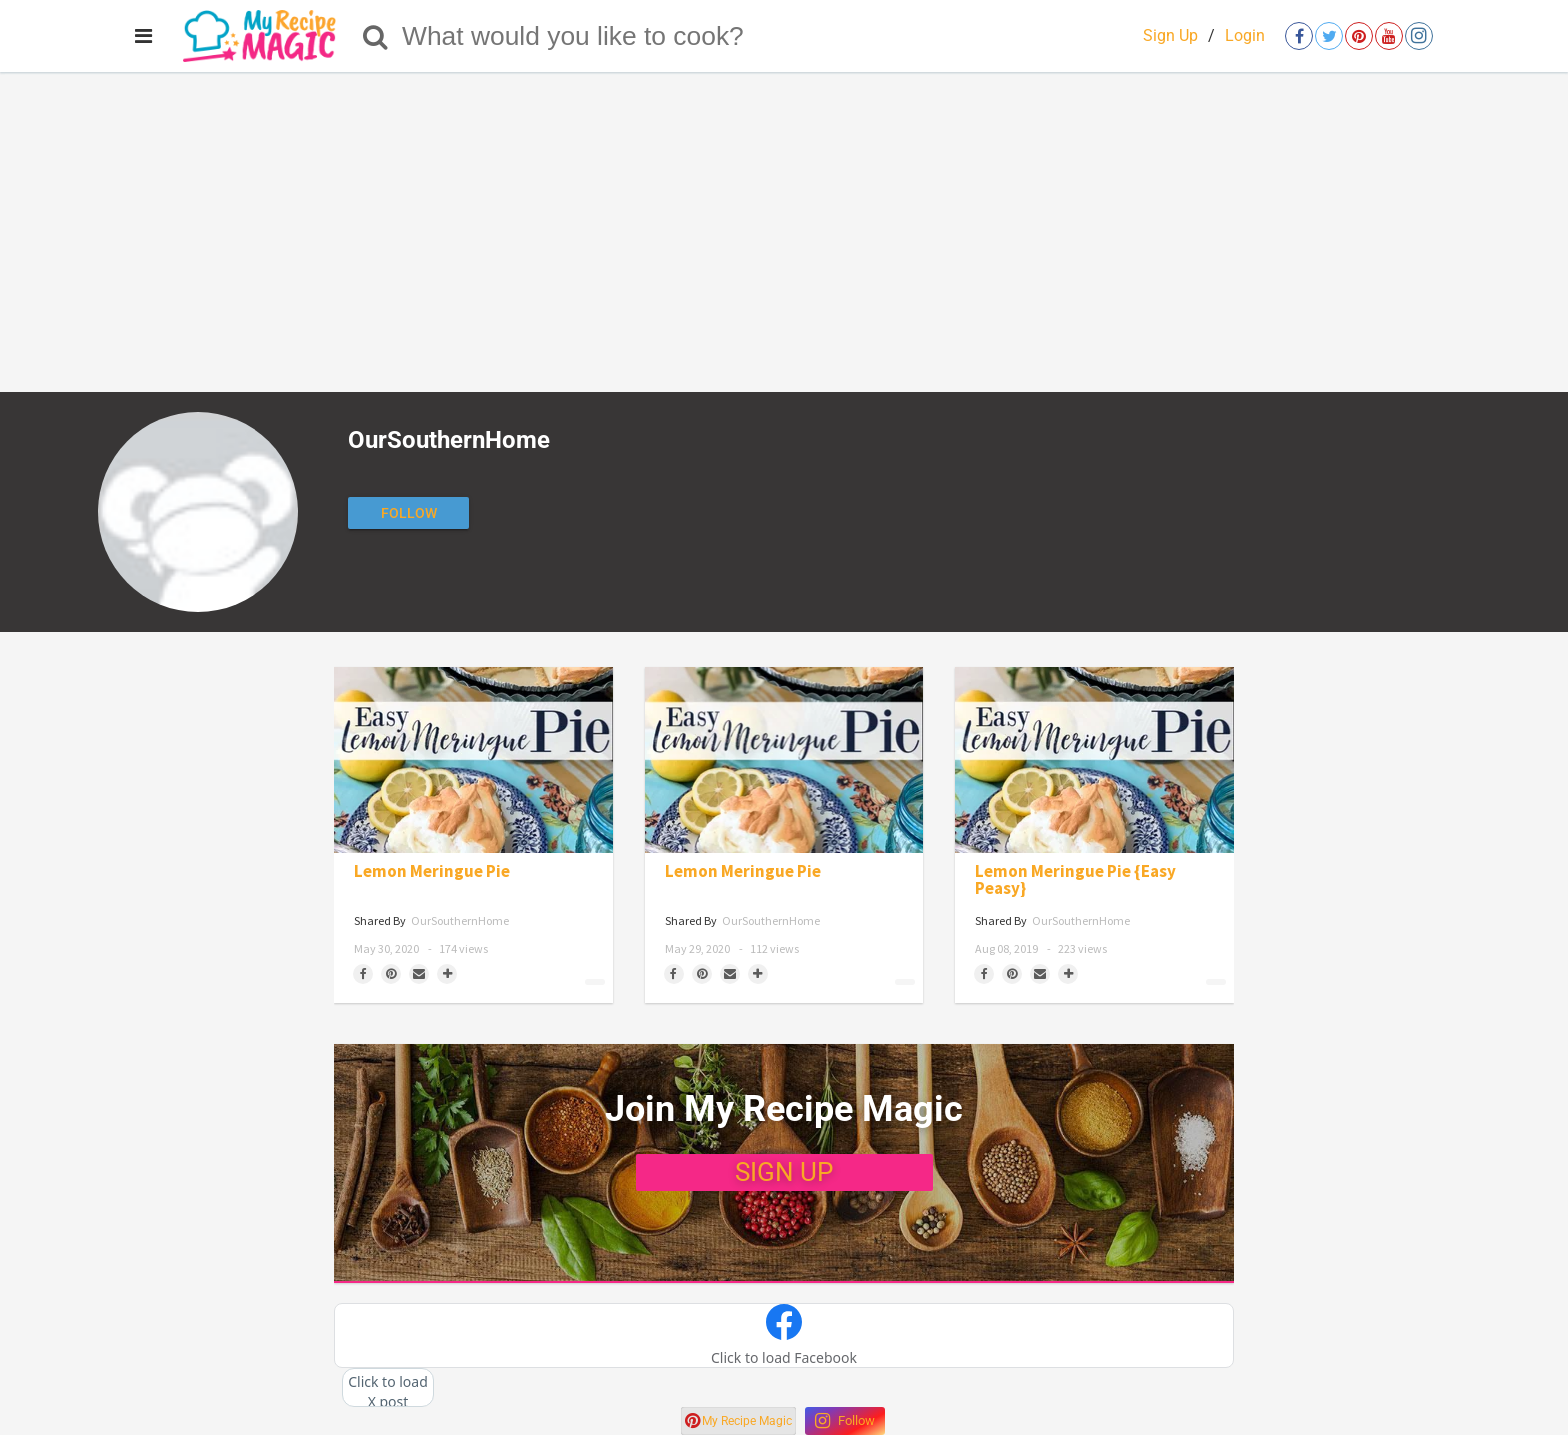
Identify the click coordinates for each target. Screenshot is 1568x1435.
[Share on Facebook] (363, 974)
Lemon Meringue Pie (432, 871)
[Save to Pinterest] (391, 974)
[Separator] (447, 974)
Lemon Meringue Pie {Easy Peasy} (1075, 880)
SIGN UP (784, 1172)
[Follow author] (408, 513)
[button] (784, 1336)
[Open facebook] (1299, 36)
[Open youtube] (1389, 36)
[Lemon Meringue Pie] (473, 760)
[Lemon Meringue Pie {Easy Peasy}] (1094, 760)
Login (1245, 35)
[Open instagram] (1419, 36)
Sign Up (1170, 35)
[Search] (375, 36)
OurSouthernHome (460, 920)
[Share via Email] (419, 974)
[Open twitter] (1329, 36)
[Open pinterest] (1359, 36)
